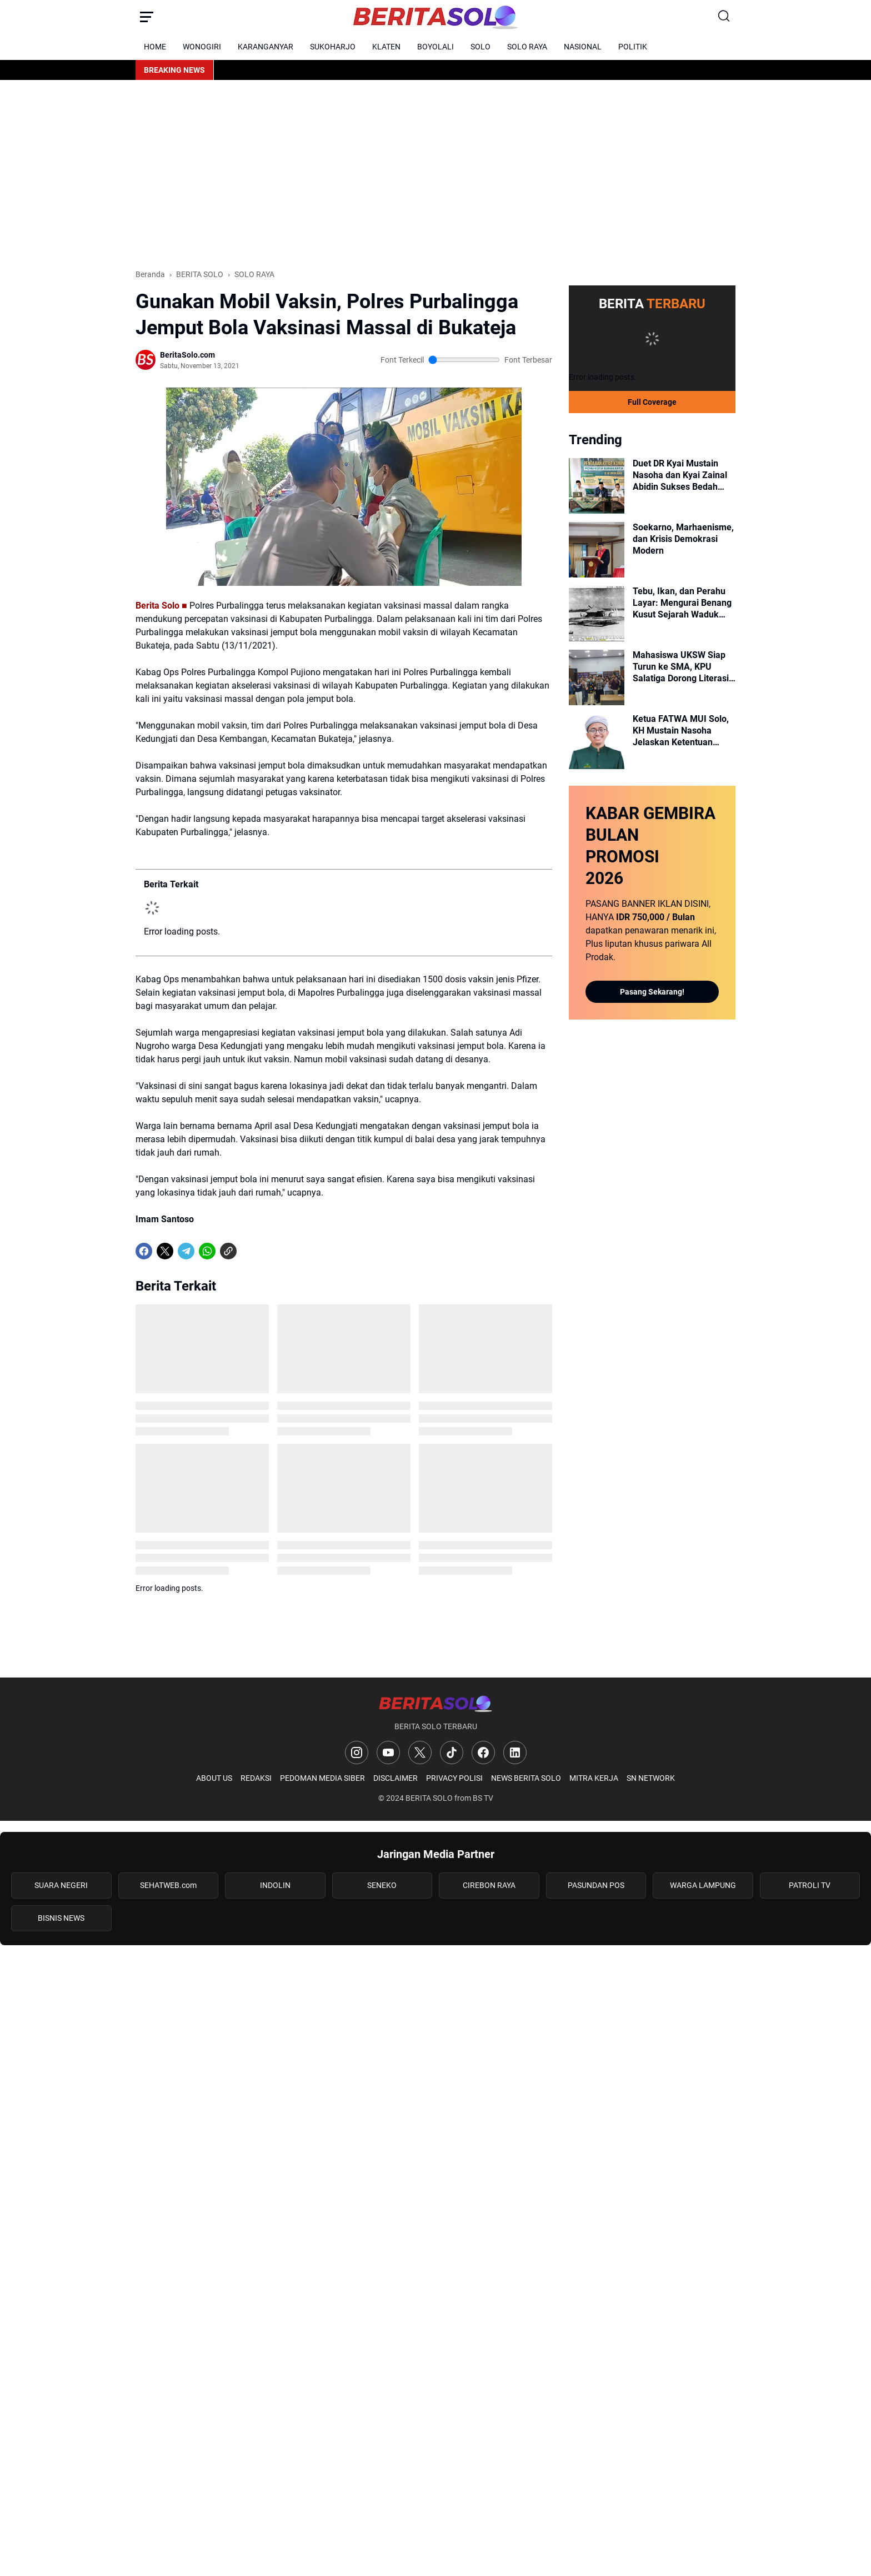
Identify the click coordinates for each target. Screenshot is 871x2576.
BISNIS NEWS (61, 1918)
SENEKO (382, 1885)
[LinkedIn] (515, 1752)
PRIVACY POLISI (454, 1778)
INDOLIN (275, 1885)
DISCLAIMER (395, 1778)
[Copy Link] (228, 1251)
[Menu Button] (147, 17)
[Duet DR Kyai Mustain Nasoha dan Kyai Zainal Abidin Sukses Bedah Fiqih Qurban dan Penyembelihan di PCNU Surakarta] (596, 486)
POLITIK (632, 46)
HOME (155, 46)
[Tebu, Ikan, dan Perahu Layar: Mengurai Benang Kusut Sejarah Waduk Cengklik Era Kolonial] (596, 613)
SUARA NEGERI (61, 1885)
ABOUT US (214, 1778)
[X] (165, 1251)
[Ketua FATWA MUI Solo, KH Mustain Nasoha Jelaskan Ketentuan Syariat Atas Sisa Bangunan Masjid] (596, 741)
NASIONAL (583, 46)
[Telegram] (186, 1251)
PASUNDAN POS (596, 1885)
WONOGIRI (202, 46)
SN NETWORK (651, 1778)
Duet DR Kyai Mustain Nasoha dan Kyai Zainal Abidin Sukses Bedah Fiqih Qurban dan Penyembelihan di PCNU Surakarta (681, 475)
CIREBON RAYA (489, 1885)
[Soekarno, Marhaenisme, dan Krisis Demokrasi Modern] (596, 550)
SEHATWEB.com (168, 1885)
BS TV (483, 1798)
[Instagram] (356, 1752)
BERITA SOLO (429, 1798)
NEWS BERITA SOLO (526, 1778)
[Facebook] (144, 1251)
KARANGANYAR (265, 46)
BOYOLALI (435, 46)
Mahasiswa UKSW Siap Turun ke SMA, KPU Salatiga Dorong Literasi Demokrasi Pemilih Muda (683, 667)
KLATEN (386, 46)
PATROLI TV (809, 1885)
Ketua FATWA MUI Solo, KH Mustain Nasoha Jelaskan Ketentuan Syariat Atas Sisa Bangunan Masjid (681, 731)
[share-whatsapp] (249, 1251)
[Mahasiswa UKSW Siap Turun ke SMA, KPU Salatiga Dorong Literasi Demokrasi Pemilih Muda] (596, 677)
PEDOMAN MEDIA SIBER (322, 1778)
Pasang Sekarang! (652, 991)
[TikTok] (451, 1752)
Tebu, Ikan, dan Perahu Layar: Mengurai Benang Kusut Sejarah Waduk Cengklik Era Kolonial (682, 603)
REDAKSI (256, 1778)
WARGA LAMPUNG (703, 1885)
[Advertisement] (435, 174)
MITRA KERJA (593, 1778)
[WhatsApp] (207, 1251)
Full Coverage (652, 402)
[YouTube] (388, 1752)
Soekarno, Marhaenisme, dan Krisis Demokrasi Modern (683, 539)
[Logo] (435, 1703)
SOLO (480, 46)
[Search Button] (724, 17)
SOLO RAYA (527, 46)
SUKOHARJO (333, 46)
